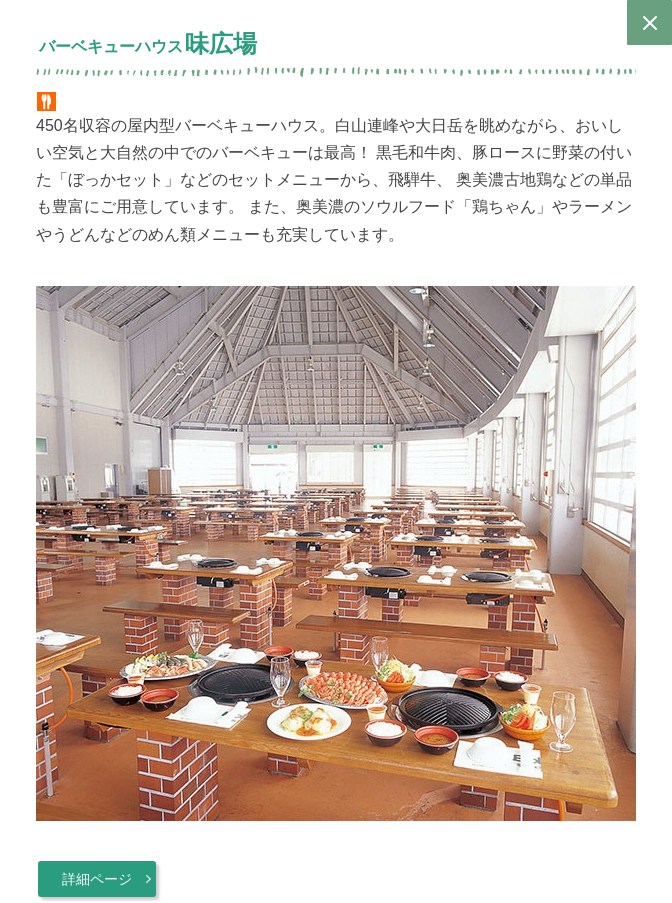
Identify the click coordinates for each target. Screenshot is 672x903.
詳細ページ (97, 879)
